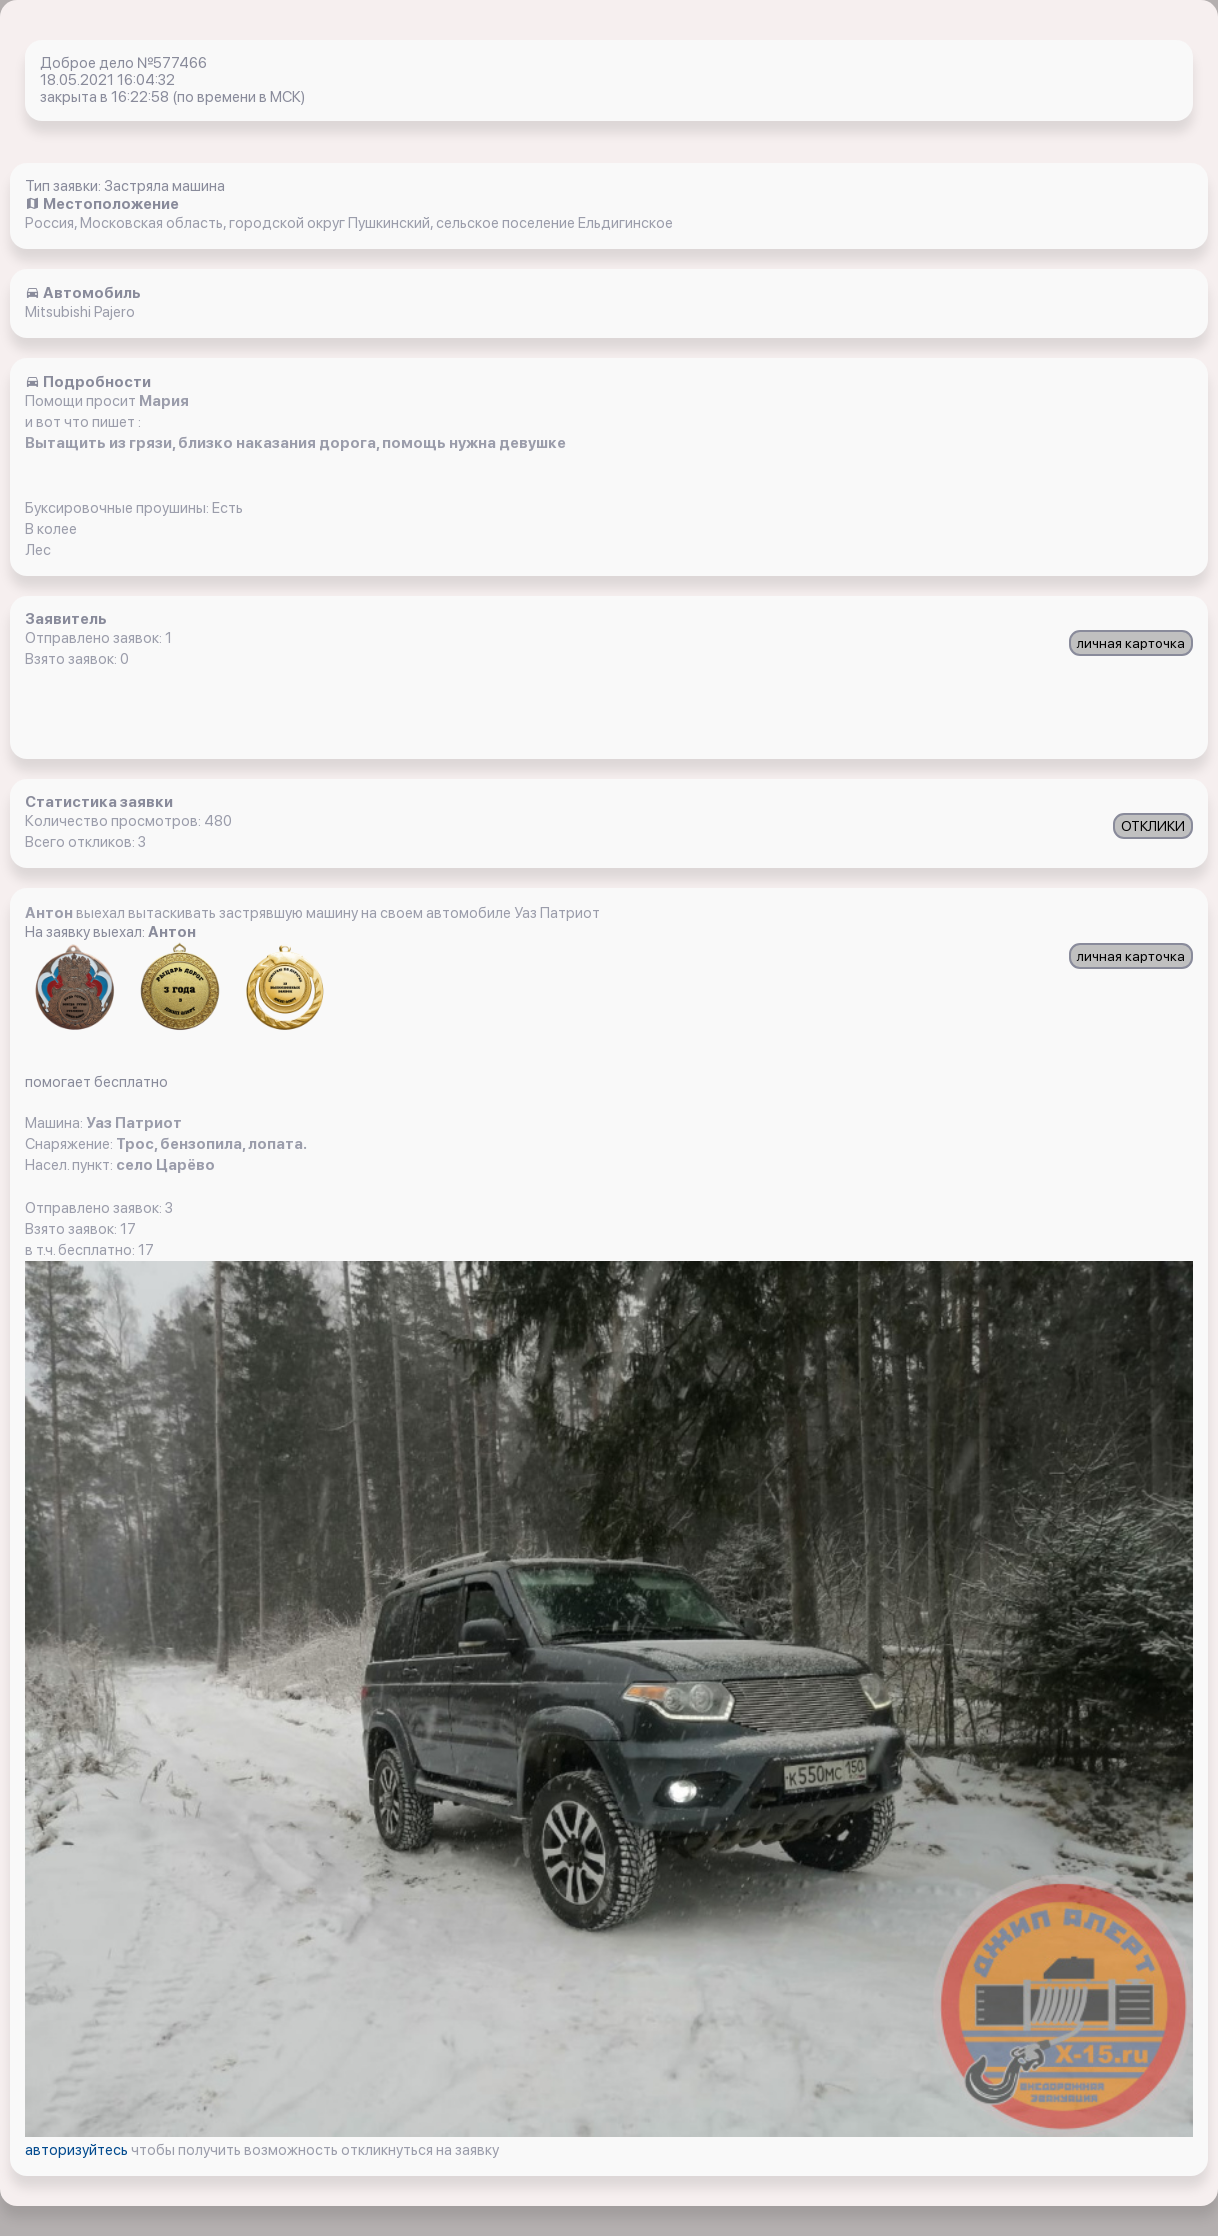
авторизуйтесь (78, 2150)
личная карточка (1131, 643)
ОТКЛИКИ (1153, 826)
